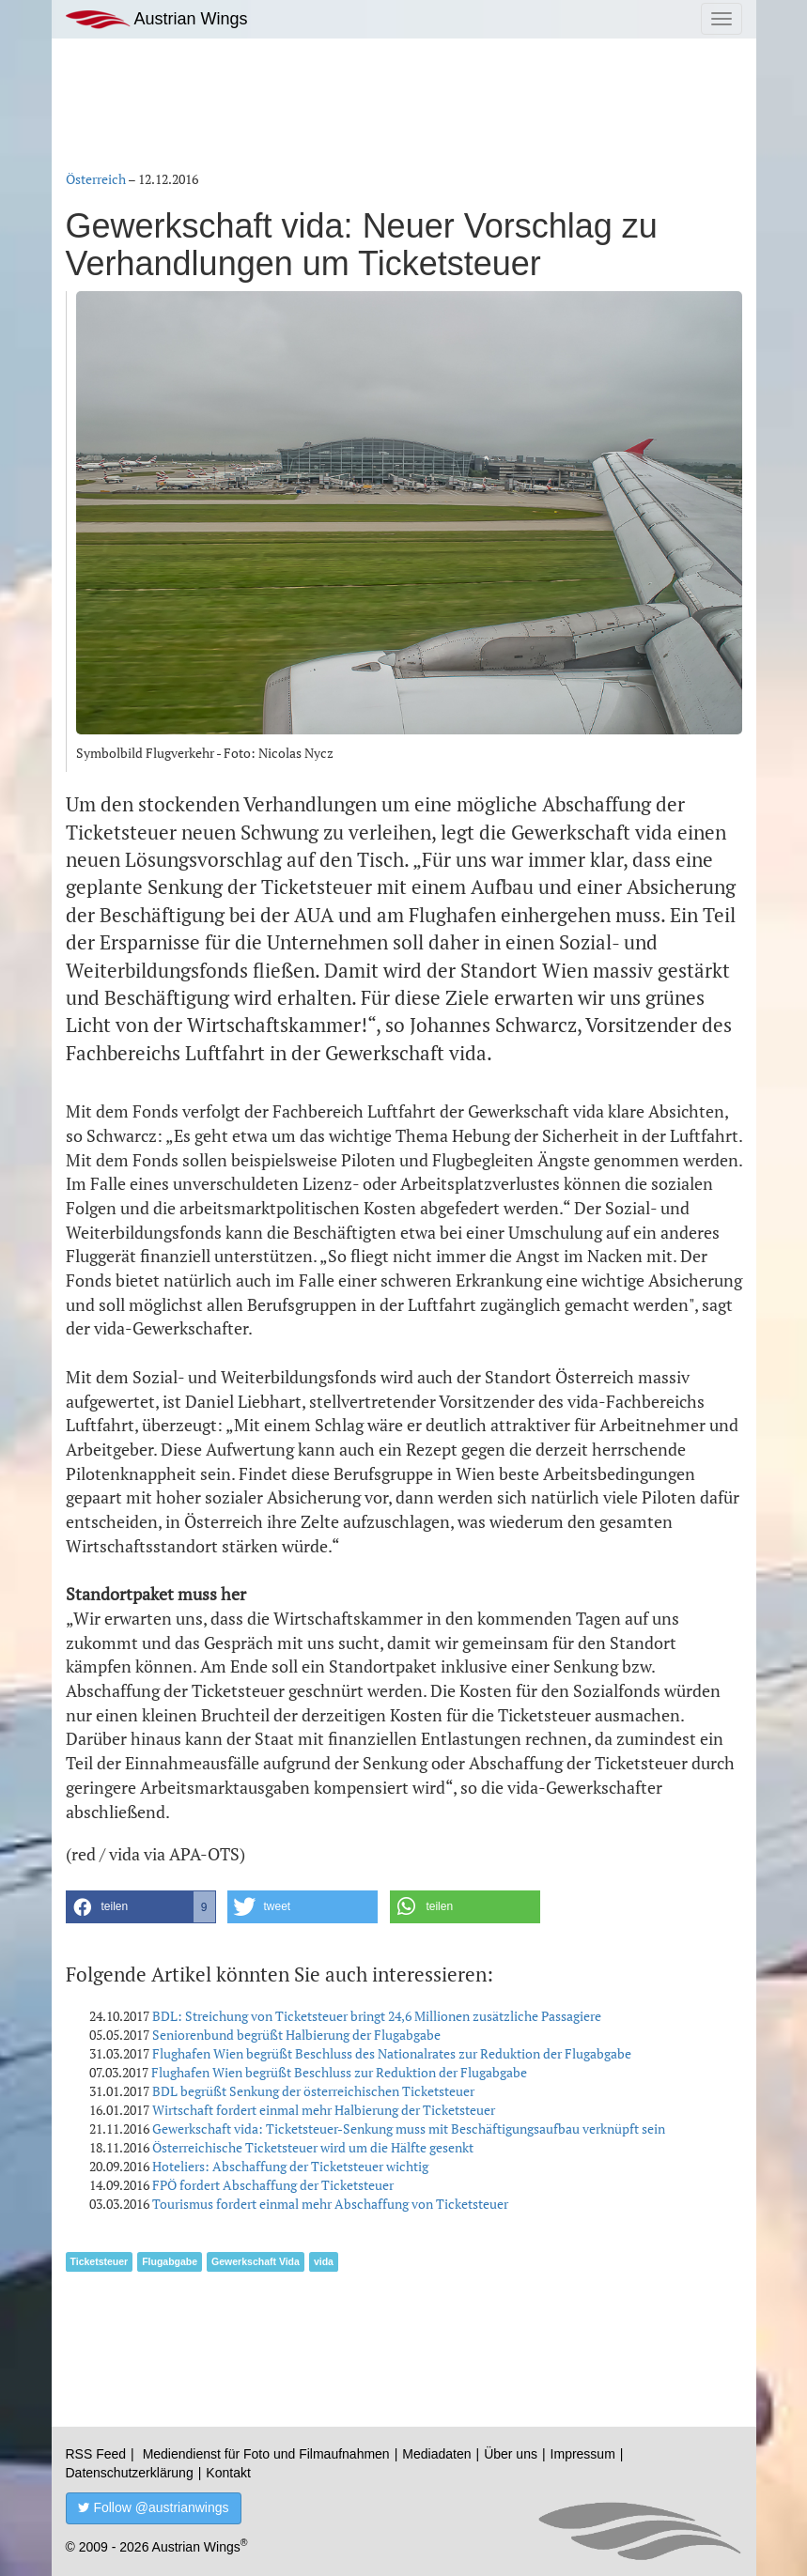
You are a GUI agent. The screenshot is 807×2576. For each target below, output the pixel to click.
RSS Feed (96, 2453)
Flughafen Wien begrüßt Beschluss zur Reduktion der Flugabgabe (339, 2072)
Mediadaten (436, 2453)
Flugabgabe (169, 2261)
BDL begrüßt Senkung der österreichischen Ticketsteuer (313, 2091)
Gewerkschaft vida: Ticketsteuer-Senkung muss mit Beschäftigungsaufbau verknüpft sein (408, 2128)
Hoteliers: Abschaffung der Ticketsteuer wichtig (290, 2166)
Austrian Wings (157, 19)
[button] (141, 1906)
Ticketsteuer (99, 2261)
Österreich (96, 179)
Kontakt (228, 2472)
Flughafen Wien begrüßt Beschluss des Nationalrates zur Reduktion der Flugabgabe (391, 2053)
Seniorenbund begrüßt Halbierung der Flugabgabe (296, 2035)
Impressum (583, 2453)
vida (324, 2261)
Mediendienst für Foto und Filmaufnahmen (266, 2453)
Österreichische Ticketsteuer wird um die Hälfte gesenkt (312, 2147)
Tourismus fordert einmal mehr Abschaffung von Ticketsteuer (330, 2204)
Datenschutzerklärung (130, 2472)
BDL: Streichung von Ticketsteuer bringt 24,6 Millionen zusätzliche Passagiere (376, 2016)
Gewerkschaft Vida (255, 2261)
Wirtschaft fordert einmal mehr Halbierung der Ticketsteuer (323, 2110)
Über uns (510, 2453)
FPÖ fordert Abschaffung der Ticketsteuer (273, 2185)
